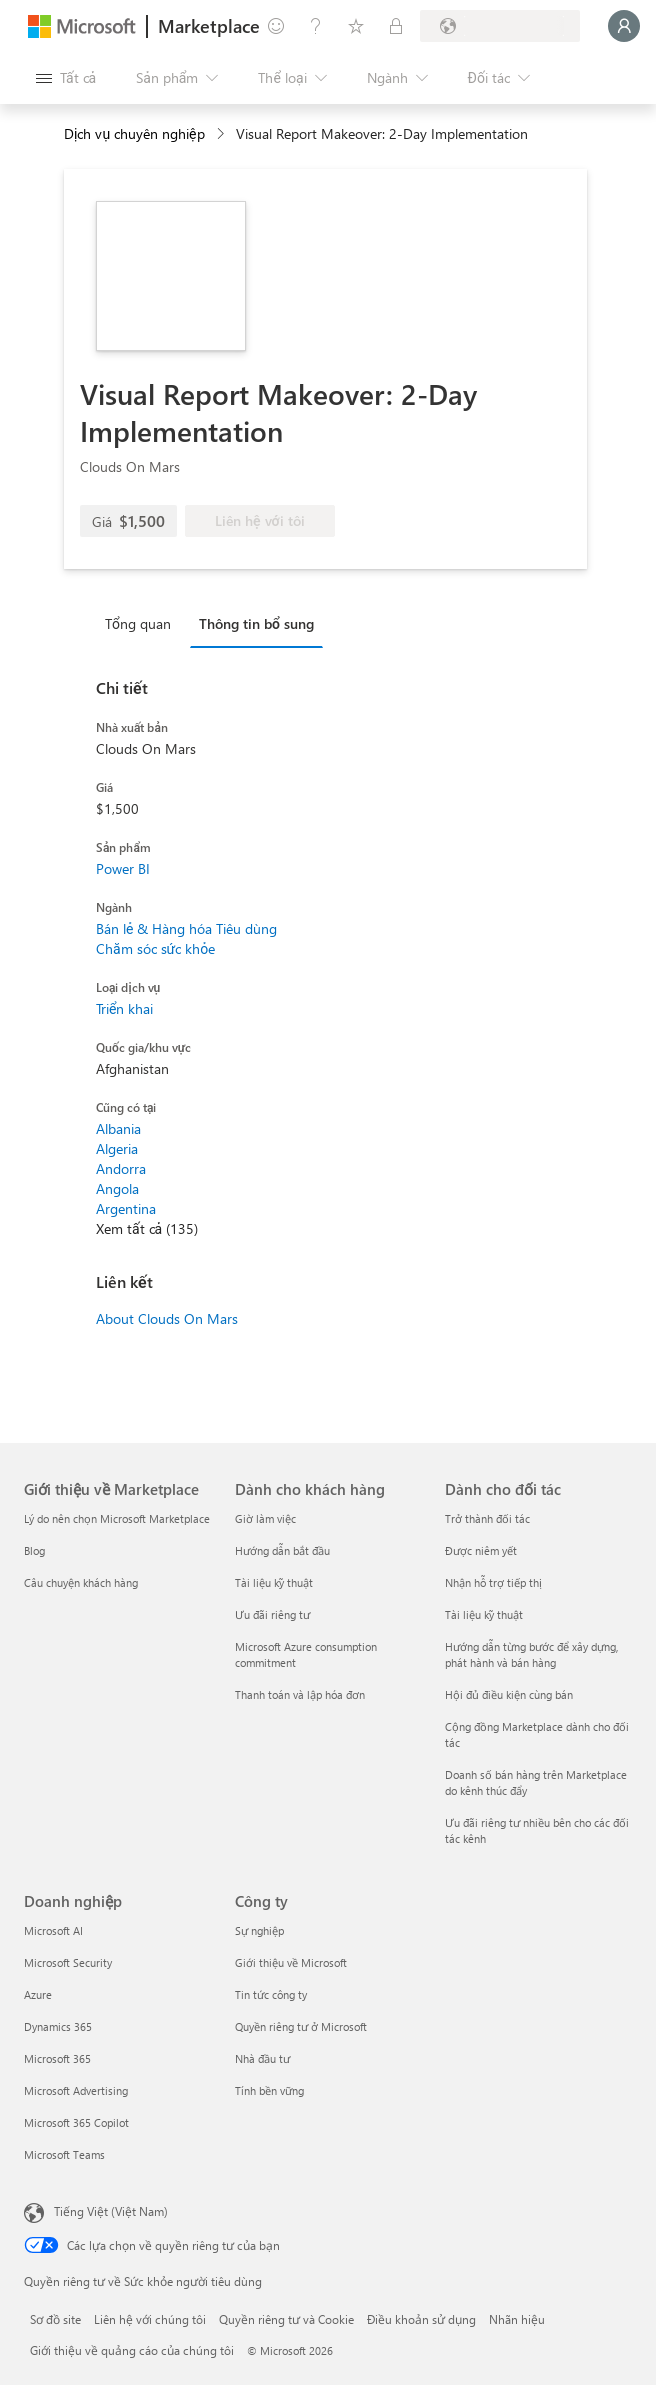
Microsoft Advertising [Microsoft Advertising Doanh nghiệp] (76, 2090)
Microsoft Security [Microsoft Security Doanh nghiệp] (68, 1962)
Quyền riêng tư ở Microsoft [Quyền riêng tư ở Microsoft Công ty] (301, 2026)
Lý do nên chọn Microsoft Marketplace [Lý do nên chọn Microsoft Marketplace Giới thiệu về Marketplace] (117, 1518)
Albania (118, 1128)
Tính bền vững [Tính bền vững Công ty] (269, 2090)
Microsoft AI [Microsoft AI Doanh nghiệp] (53, 1930)
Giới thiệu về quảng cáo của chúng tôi (132, 2350)
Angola (117, 1188)
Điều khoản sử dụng (421, 2319)
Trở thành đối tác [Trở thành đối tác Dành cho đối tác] (487, 1518)
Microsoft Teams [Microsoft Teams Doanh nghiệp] (64, 2154)
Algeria (117, 1148)
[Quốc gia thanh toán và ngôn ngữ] (500, 26)
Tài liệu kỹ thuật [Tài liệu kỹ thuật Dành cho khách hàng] (274, 1582)
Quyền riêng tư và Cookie (286, 2319)
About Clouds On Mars (167, 1318)
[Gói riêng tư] (396, 26)
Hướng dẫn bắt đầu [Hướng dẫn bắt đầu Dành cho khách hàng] (282, 1550)
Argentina (126, 1208)
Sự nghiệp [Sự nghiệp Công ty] (259, 1930)
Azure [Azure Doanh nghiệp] (38, 1994)
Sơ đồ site (55, 2319)
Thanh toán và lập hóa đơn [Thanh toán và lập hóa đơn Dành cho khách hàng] (300, 1694)
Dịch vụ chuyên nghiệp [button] (134, 133)
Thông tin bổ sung (256, 623)
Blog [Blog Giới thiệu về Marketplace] (34, 1550)
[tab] (143, 623)
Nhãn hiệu (517, 2319)
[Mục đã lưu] (356, 26)
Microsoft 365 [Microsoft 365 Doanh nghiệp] (57, 2058)
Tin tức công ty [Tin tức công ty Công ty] (271, 1994)
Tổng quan (138, 623)
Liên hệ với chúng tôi (150, 2319)
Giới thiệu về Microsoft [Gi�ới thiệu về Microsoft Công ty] (291, 1962)
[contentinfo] (222, 134)
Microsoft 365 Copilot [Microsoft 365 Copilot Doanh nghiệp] (76, 2122)
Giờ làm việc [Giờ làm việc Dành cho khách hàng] (265, 1518)
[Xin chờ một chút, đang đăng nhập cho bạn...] (624, 26)
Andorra (121, 1168)
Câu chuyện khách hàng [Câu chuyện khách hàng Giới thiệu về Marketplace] (81, 1582)
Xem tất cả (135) (147, 1228)
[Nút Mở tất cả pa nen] (66, 78)
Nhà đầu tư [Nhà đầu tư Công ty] (262, 2058)
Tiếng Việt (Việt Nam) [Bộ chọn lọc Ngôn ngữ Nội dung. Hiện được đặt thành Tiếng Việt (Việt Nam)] (111, 2211)
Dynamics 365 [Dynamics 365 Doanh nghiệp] (58, 2026)
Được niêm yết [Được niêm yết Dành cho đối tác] (481, 1550)
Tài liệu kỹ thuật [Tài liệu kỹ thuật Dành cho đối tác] (484, 1614)
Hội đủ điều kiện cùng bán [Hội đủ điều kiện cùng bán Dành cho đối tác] (509, 1694)
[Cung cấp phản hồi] (276, 26)
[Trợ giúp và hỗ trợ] (316, 26)
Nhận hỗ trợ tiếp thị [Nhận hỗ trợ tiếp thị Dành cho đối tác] (493, 1582)
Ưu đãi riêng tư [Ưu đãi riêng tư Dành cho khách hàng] (272, 1614)
